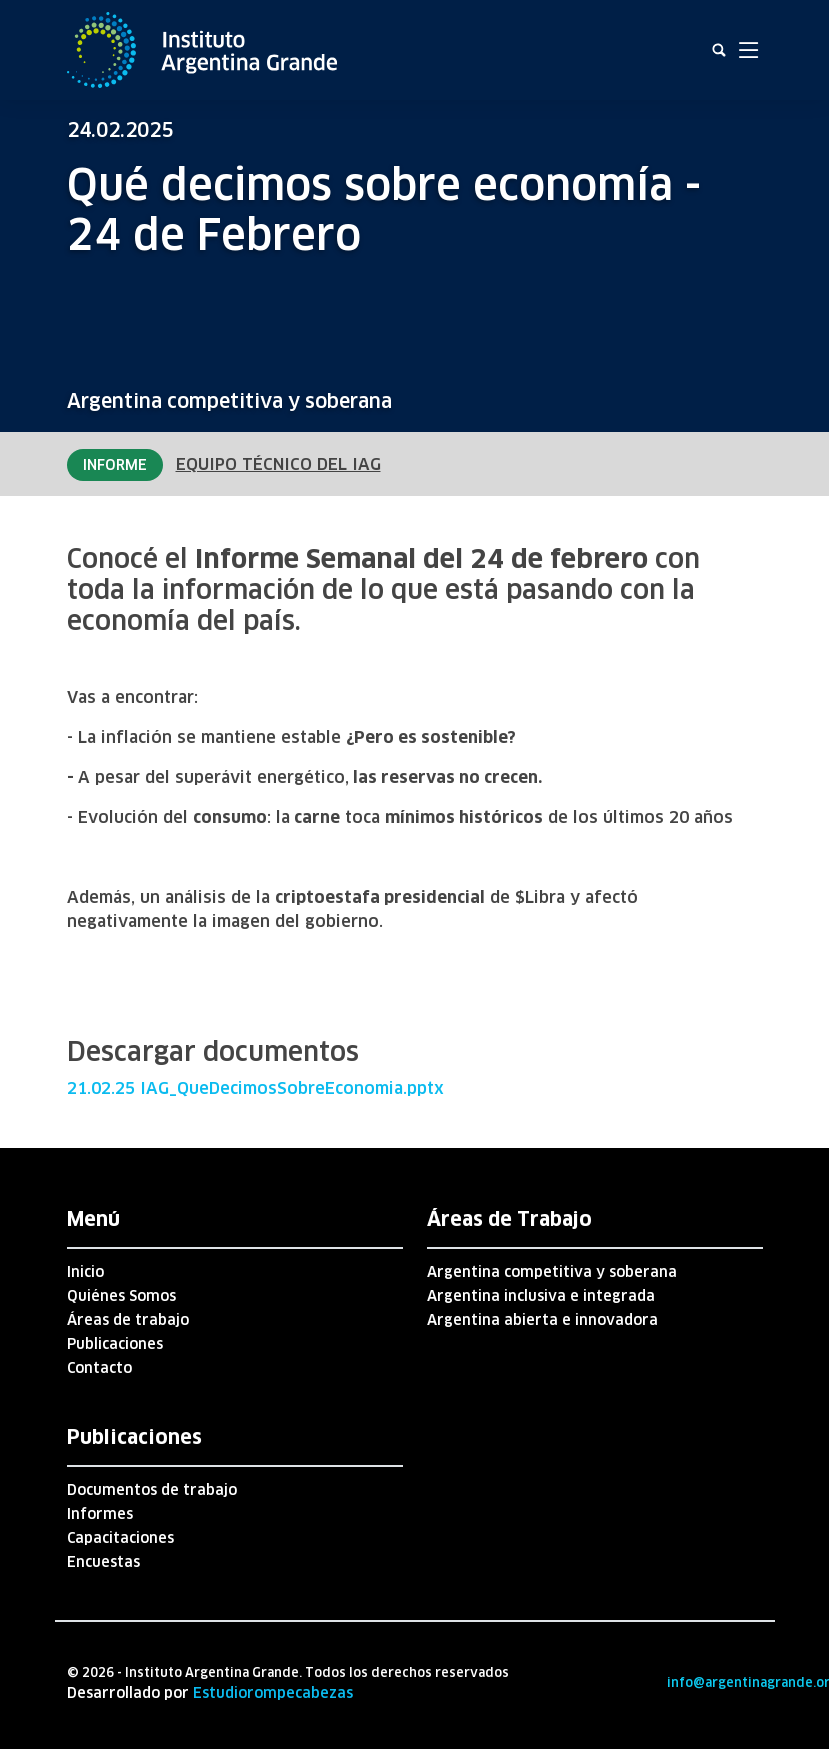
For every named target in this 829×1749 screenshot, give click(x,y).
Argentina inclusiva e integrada (541, 1296)
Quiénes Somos (121, 1296)
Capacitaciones (120, 1538)
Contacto (99, 1368)
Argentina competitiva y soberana (229, 401)
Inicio (85, 1272)
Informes (100, 1514)
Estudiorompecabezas (273, 1693)
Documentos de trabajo (152, 1490)
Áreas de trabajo (128, 1320)
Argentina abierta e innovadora (542, 1320)
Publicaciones (115, 1344)
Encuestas (103, 1562)
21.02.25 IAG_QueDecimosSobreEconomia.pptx (255, 1088)
